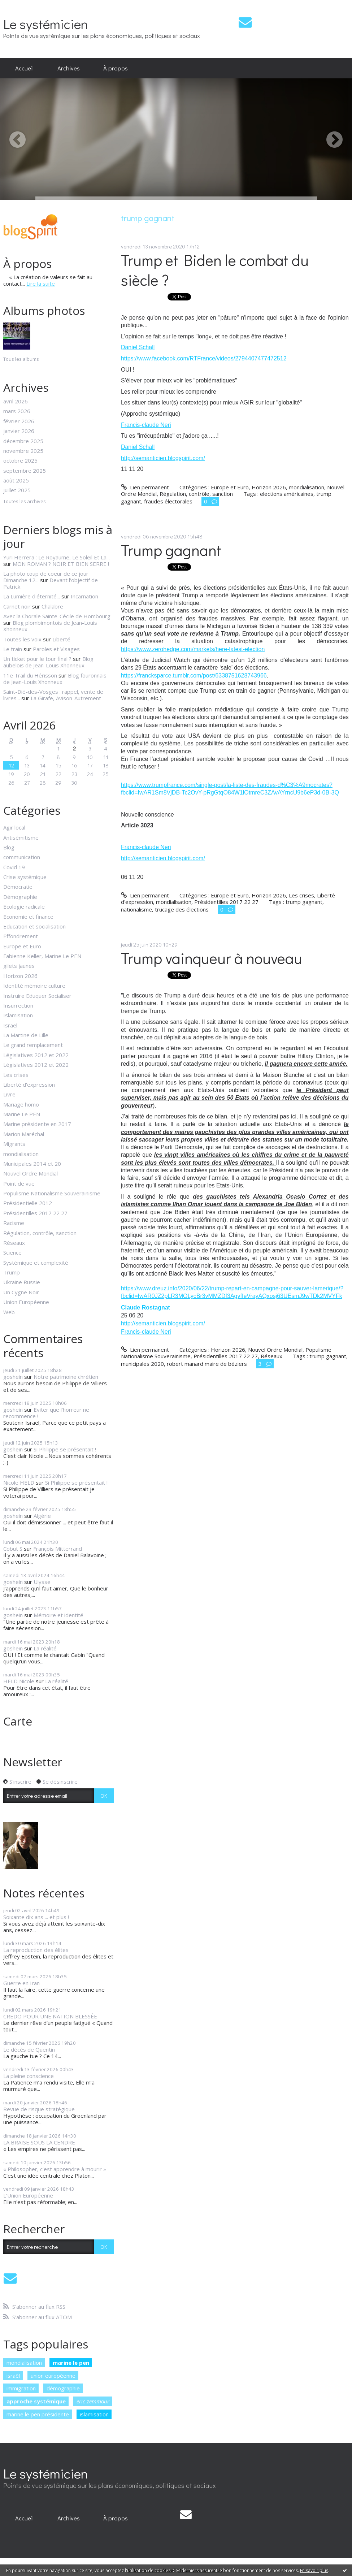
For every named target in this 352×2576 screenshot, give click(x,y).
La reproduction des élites (36, 1949)
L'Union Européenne (28, 2195)
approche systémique (36, 2401)
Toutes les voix (22, 639)
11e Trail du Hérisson (30, 675)
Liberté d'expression (29, 1084)
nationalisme (136, 909)
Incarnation (84, 596)
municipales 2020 (142, 1363)
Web (9, 1312)
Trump (11, 1272)
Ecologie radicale (24, 906)
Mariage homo (21, 1104)
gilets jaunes (19, 965)
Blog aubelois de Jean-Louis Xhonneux (48, 662)
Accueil (24, 68)
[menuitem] (24, 68)
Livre (9, 1094)
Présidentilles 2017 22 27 (35, 1213)
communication (21, 857)
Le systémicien (45, 24)
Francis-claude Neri (146, 425)
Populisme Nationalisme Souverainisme (51, 1193)
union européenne (53, 2375)
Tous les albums (21, 359)
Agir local (14, 827)
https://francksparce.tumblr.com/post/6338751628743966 (194, 675)
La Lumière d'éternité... (31, 596)
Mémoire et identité (58, 1615)
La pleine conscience (28, 2075)
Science (12, 1252)
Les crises (16, 1074)
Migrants (14, 1143)
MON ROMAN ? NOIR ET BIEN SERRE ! (61, 563)
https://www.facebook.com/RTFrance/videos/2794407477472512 (204, 358)
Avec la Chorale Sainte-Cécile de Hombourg (56, 616)
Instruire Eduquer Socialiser (37, 995)
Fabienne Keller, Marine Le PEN (42, 956)
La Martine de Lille (25, 1035)
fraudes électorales (168, 501)
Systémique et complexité (35, 1262)
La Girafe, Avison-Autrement (66, 698)
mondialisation (21, 1154)
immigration (21, 2388)
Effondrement (20, 936)
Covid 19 (14, 867)
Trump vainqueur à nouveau (211, 958)
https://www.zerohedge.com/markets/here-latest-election (193, 649)
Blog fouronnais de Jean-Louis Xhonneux (55, 678)
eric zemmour (93, 2401)
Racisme (13, 1223)
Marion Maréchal (23, 1134)
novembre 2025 (23, 450)
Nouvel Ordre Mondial (30, 1173)
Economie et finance (28, 916)
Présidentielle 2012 (27, 1203)
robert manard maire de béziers (207, 1363)
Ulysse (42, 1581)
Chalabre (52, 606)
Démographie (20, 896)
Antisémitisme (21, 837)
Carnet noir (17, 606)
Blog (8, 847)
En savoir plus (314, 2570)
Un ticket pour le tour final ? (37, 658)
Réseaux (14, 1242)
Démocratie (17, 886)
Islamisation (18, 1015)
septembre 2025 (24, 470)
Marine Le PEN (21, 1114)
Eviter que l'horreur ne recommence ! (46, 1413)
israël (13, 2375)
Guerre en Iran (21, 1983)
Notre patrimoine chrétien (66, 1376)
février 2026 (18, 421)
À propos (115, 68)
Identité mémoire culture (34, 985)
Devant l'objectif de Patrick (50, 583)
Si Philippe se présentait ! (65, 1449)
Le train (12, 649)
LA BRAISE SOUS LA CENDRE (39, 2142)
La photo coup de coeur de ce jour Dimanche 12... (45, 577)
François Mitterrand (57, 1548)
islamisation (94, 2414)
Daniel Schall (138, 347)
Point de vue (19, 1183)
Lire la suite (40, 283)
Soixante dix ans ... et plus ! (36, 1917)
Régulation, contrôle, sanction (40, 1233)
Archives (68, 68)
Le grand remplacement (33, 1045)
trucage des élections (182, 909)
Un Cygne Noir (21, 1292)
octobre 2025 (20, 460)
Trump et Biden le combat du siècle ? (215, 270)
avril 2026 (15, 401)
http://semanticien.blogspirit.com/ (163, 458)
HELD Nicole (18, 1681)
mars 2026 (16, 411)
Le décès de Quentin (29, 2049)
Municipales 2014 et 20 (32, 1163)
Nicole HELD (18, 1482)
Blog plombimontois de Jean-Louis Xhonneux (50, 626)
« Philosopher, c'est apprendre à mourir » (54, 2169)
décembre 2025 (23, 441)
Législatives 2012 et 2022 (36, 1055)
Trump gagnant (171, 550)
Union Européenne (26, 1302)
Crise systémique (25, 877)
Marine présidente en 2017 (37, 1124)
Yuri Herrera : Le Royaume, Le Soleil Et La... (56, 557)
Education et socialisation (34, 926)
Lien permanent (145, 487)
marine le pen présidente (37, 2414)
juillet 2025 (17, 490)
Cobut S (12, 1548)
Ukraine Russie (21, 1282)
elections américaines (286, 493)
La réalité (45, 1648)
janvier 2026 (18, 431)
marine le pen (71, 2362)
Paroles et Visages (56, 649)
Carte (17, 1721)
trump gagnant (304, 901)
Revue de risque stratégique (39, 2109)
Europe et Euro (22, 946)
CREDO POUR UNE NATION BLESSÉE (50, 2016)
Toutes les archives (24, 502)
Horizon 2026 (20, 976)
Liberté (61, 639)
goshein (13, 1376)
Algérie (42, 1515)
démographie (63, 2388)
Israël (10, 1025)
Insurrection (18, 1005)
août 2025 (16, 480)
